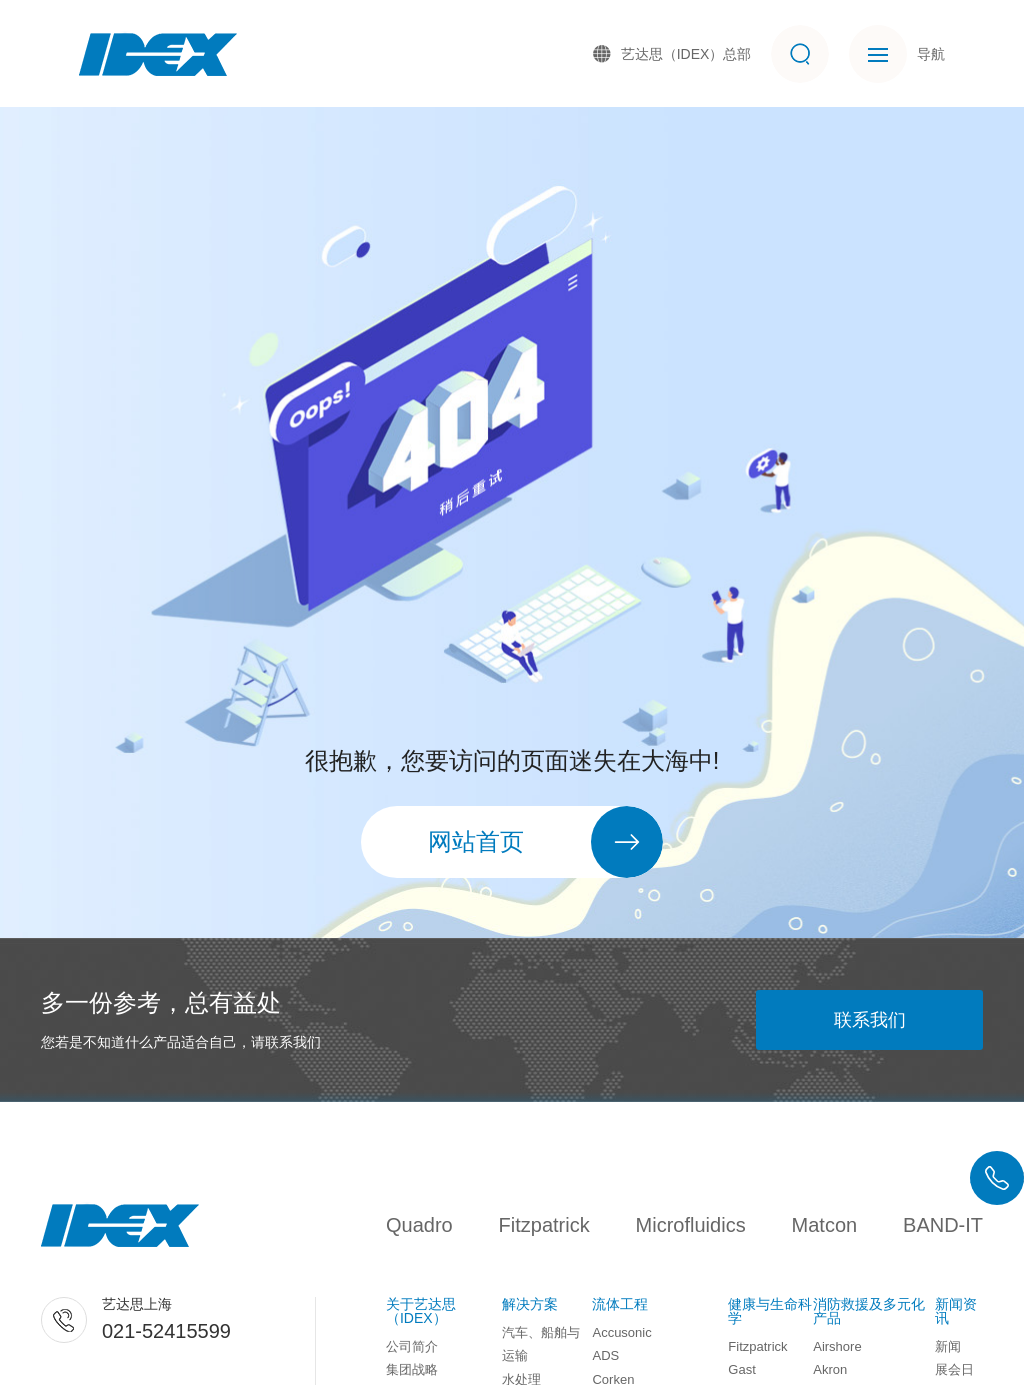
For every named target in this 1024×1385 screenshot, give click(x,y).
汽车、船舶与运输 (541, 1344)
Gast (741, 1369)
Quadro (419, 1225)
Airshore (837, 1346)
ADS (605, 1355)
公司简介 (412, 1346)
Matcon (825, 1225)
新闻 (948, 1346)
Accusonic (621, 1332)
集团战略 (412, 1369)
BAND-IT (943, 1225)
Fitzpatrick (544, 1225)
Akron (830, 1369)
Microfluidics (691, 1225)
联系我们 (870, 1020)
